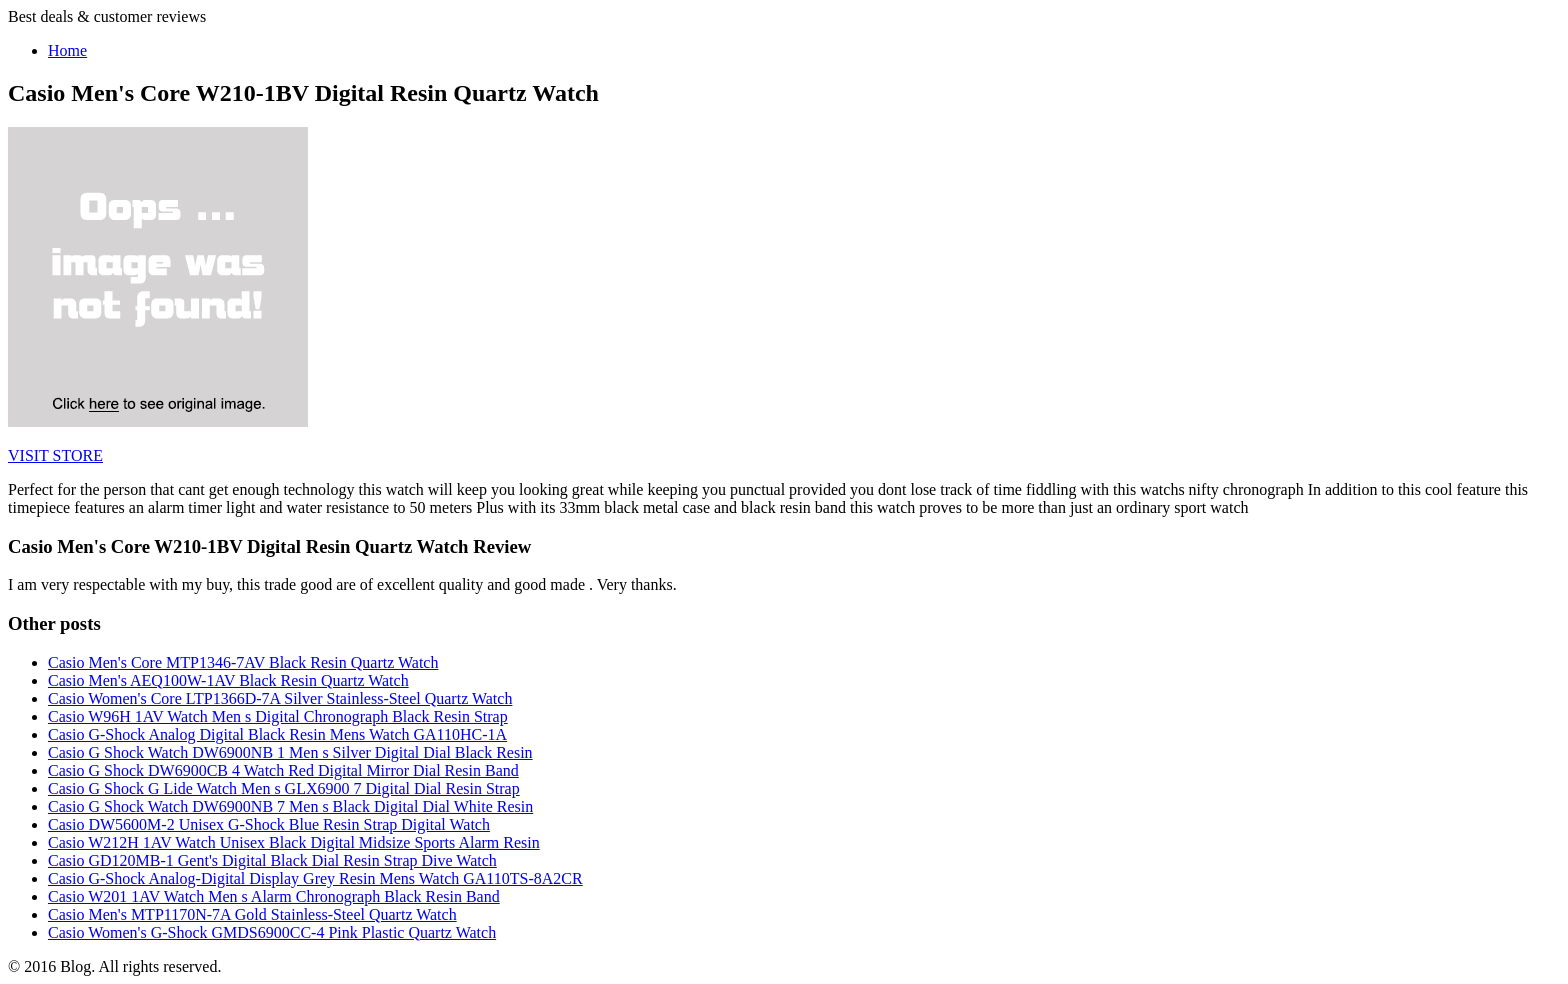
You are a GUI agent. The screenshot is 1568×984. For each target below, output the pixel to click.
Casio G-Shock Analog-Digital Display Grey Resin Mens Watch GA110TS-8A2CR (315, 878)
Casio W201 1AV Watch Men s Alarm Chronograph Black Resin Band (274, 896)
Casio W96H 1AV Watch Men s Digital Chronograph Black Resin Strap (278, 716)
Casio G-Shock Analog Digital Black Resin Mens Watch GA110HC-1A (277, 734)
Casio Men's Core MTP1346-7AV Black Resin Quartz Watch (243, 662)
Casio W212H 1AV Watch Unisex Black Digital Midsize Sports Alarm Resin (294, 842)
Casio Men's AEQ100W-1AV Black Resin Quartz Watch (228, 680)
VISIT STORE (55, 455)
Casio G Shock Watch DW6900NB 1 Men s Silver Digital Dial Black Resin (290, 752)
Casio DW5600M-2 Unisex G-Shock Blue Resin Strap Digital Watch (269, 824)
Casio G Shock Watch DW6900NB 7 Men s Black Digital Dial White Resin (290, 806)
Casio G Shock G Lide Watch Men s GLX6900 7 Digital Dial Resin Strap (284, 788)
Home (67, 50)
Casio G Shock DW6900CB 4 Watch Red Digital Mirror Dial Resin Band (283, 770)
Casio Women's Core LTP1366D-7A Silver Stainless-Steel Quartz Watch (280, 698)
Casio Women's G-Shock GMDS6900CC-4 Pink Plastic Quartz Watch (272, 932)
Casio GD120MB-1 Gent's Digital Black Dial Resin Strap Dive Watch (272, 860)
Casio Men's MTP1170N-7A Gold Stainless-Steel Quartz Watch (252, 914)
